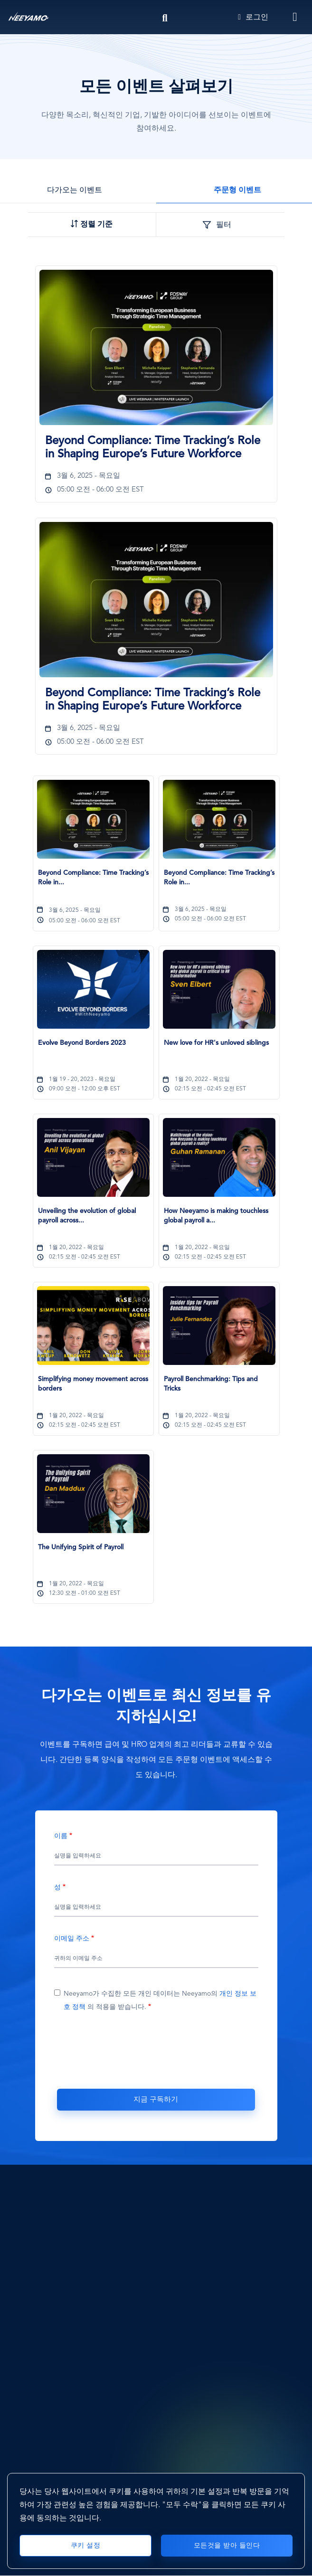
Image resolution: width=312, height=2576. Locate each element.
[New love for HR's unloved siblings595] (219, 1052)
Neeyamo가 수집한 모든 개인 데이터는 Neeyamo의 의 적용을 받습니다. (160, 2000)
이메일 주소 (71, 1938)
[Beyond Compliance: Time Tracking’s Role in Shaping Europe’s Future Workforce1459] (156, 448)
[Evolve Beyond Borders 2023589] (93, 1052)
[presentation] (156, 2055)
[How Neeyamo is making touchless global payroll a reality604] (219, 1220)
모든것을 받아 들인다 (227, 2545)
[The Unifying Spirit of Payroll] (93, 1493)
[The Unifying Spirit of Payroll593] (93, 1557)
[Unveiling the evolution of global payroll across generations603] (93, 1220)
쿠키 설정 (86, 2545)
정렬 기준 (96, 224)
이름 (60, 1836)
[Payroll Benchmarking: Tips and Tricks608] (219, 1388)
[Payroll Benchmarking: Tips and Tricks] (219, 1325)
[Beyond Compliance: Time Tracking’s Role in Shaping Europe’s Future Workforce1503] (156, 700)
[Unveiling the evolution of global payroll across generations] (93, 1157)
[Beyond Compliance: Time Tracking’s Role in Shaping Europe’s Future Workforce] (156, 347)
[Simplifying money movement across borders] (93, 1325)
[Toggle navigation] (295, 17)
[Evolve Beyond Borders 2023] (93, 989)
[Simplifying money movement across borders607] (93, 1388)
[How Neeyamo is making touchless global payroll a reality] (219, 1157)
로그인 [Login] (253, 17)
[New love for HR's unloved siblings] (219, 989)
